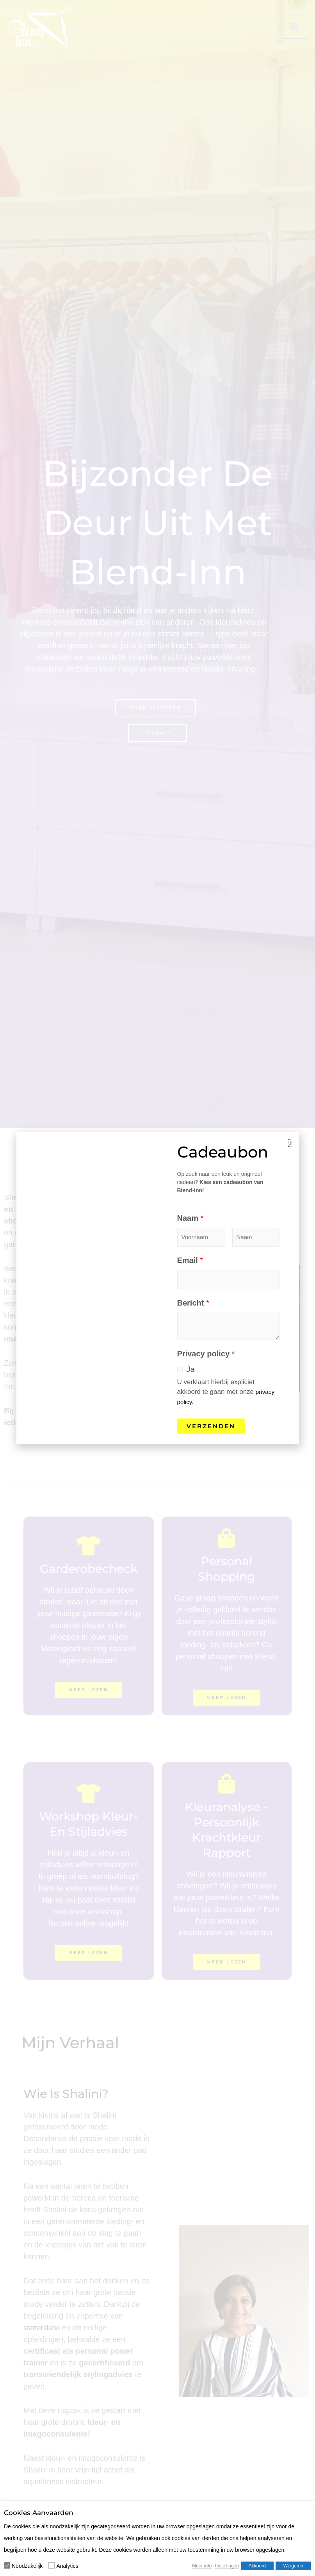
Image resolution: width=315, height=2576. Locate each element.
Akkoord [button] (257, 2566)
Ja (191, 1369)
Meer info (202, 2566)
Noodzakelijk (27, 2566)
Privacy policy (206, 1353)
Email (190, 1260)
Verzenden (211, 1426)
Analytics (67, 2566)
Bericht (193, 1303)
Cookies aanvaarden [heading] (38, 2513)
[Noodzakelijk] (7, 2565)
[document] (157, 1288)
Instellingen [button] (227, 2566)
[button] (290, 1143)
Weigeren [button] (293, 2566)
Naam (190, 1218)
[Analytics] (51, 2565)
